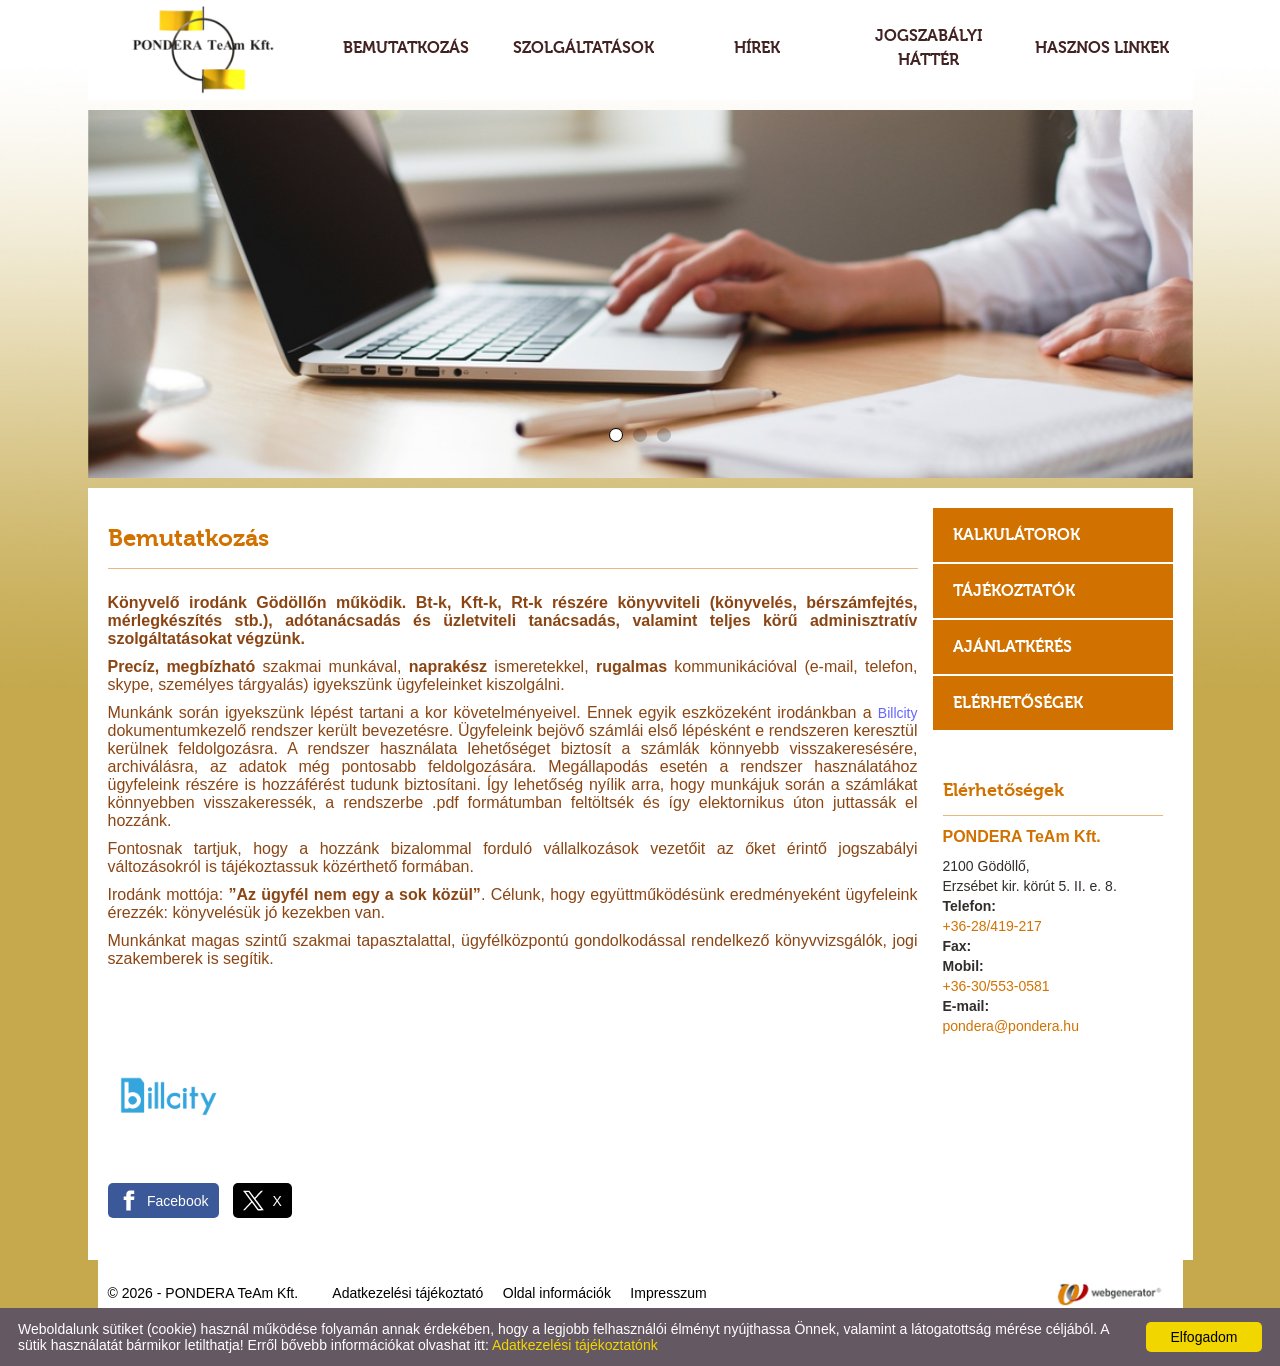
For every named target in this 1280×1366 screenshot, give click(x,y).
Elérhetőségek (1018, 702)
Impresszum (668, 1293)
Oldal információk (557, 1293)
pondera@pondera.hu (1011, 1026)
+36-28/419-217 (992, 926)
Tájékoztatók (1014, 590)
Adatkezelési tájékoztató (407, 1293)
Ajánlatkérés (1012, 646)
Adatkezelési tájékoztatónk (575, 1345)
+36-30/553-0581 (996, 986)
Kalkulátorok (1016, 534)
